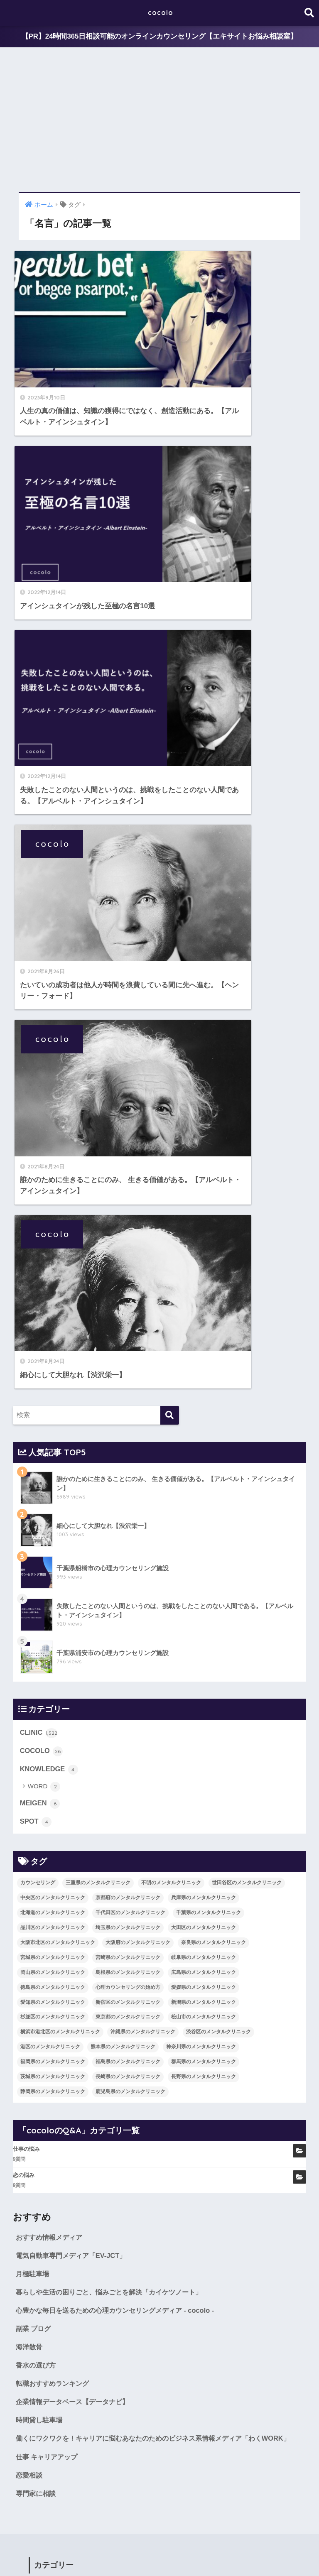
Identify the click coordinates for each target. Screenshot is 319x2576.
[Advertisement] (159, 120)
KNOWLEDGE (49, 1060)
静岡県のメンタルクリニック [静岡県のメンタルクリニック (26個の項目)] (52, 1383)
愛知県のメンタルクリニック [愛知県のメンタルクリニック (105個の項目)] (52, 1294)
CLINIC (39, 1023)
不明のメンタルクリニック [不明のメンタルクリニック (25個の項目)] (171, 1175)
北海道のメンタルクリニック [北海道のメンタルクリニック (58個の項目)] (52, 1204)
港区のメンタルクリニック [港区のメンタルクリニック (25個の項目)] (50, 1339)
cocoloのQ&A (222, 2553)
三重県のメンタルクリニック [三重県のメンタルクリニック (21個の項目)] (98, 1175)
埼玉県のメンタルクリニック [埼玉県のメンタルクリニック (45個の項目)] (128, 1219)
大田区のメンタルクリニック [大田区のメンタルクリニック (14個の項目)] (203, 1219)
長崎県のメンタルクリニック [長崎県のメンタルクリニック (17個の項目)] (128, 1368)
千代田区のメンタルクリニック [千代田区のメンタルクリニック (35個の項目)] (130, 1204)
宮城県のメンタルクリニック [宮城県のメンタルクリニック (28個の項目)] (52, 1249)
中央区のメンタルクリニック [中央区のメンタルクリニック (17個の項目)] (52, 1189)
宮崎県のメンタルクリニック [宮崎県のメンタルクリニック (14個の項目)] (128, 1249)
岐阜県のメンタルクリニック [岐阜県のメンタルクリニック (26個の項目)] (203, 1249)
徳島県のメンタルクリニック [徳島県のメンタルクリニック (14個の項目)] (52, 1279)
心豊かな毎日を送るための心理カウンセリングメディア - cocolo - (120, 1603)
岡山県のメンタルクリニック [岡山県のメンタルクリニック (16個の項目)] (52, 1264)
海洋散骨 (30, 1640)
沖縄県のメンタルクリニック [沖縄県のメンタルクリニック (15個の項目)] (142, 1324)
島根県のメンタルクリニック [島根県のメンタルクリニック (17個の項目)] (128, 1264)
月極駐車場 (33, 1566)
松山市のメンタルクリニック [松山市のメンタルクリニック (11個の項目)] (203, 1309)
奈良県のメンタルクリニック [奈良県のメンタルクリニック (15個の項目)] (213, 1234)
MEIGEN (40, 1094)
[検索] (169, 705)
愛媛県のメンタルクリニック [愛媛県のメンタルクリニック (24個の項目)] (203, 1279)
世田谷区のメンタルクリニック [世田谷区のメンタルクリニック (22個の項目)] (247, 1175)
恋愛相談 (30, 1783)
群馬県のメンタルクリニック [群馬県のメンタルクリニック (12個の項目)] (203, 1354)
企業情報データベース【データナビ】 (76, 1696)
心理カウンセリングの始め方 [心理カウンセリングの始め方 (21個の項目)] (128, 1279)
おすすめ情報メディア (51, 1529)
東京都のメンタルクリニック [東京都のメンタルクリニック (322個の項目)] (128, 1309)
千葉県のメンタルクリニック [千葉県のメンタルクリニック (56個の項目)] (208, 1204)
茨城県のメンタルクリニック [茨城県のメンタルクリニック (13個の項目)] (52, 1368)
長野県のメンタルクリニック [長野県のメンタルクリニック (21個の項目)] (203, 1368)
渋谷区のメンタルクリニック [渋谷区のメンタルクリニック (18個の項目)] (218, 1324)
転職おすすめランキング (54, 1677)
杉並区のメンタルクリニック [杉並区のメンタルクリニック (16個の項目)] (52, 1309)
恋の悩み (23, 1467)
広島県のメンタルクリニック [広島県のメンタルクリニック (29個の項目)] (203, 1264)
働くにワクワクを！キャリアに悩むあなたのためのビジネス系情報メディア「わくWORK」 (146, 1739)
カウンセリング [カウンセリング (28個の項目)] (37, 1175)
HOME (159, 2536)
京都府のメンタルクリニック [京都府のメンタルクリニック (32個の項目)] (128, 1189)
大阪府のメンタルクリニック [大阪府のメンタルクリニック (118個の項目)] (138, 1234)
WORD (44, 1078)
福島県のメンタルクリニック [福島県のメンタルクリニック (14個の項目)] (128, 1354)
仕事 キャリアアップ (48, 1764)
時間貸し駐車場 (40, 1714)
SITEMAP (261, 2553)
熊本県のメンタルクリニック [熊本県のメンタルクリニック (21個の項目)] (123, 1339)
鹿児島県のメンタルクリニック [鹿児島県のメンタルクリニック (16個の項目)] (130, 1383)
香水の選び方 (37, 1659)
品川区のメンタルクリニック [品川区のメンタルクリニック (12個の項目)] (52, 1219)
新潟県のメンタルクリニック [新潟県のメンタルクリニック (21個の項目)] (203, 1294)
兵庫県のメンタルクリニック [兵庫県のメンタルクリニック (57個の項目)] (203, 1189)
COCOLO (42, 1042)
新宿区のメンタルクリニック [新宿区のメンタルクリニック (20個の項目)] (128, 1294)
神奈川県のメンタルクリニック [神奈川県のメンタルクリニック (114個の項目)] (201, 1339)
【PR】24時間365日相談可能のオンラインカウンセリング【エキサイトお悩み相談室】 (159, 37)
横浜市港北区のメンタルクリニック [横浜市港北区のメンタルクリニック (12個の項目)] (60, 1324)
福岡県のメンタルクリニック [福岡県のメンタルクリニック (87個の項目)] (52, 1354)
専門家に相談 (37, 1801)
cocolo (160, 13)
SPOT (36, 1113)
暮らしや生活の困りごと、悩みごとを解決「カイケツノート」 (114, 1584)
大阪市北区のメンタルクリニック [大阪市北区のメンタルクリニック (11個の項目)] (57, 1234)
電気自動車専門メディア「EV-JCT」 (74, 1547)
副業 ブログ (34, 1622)
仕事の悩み (26, 1441)
